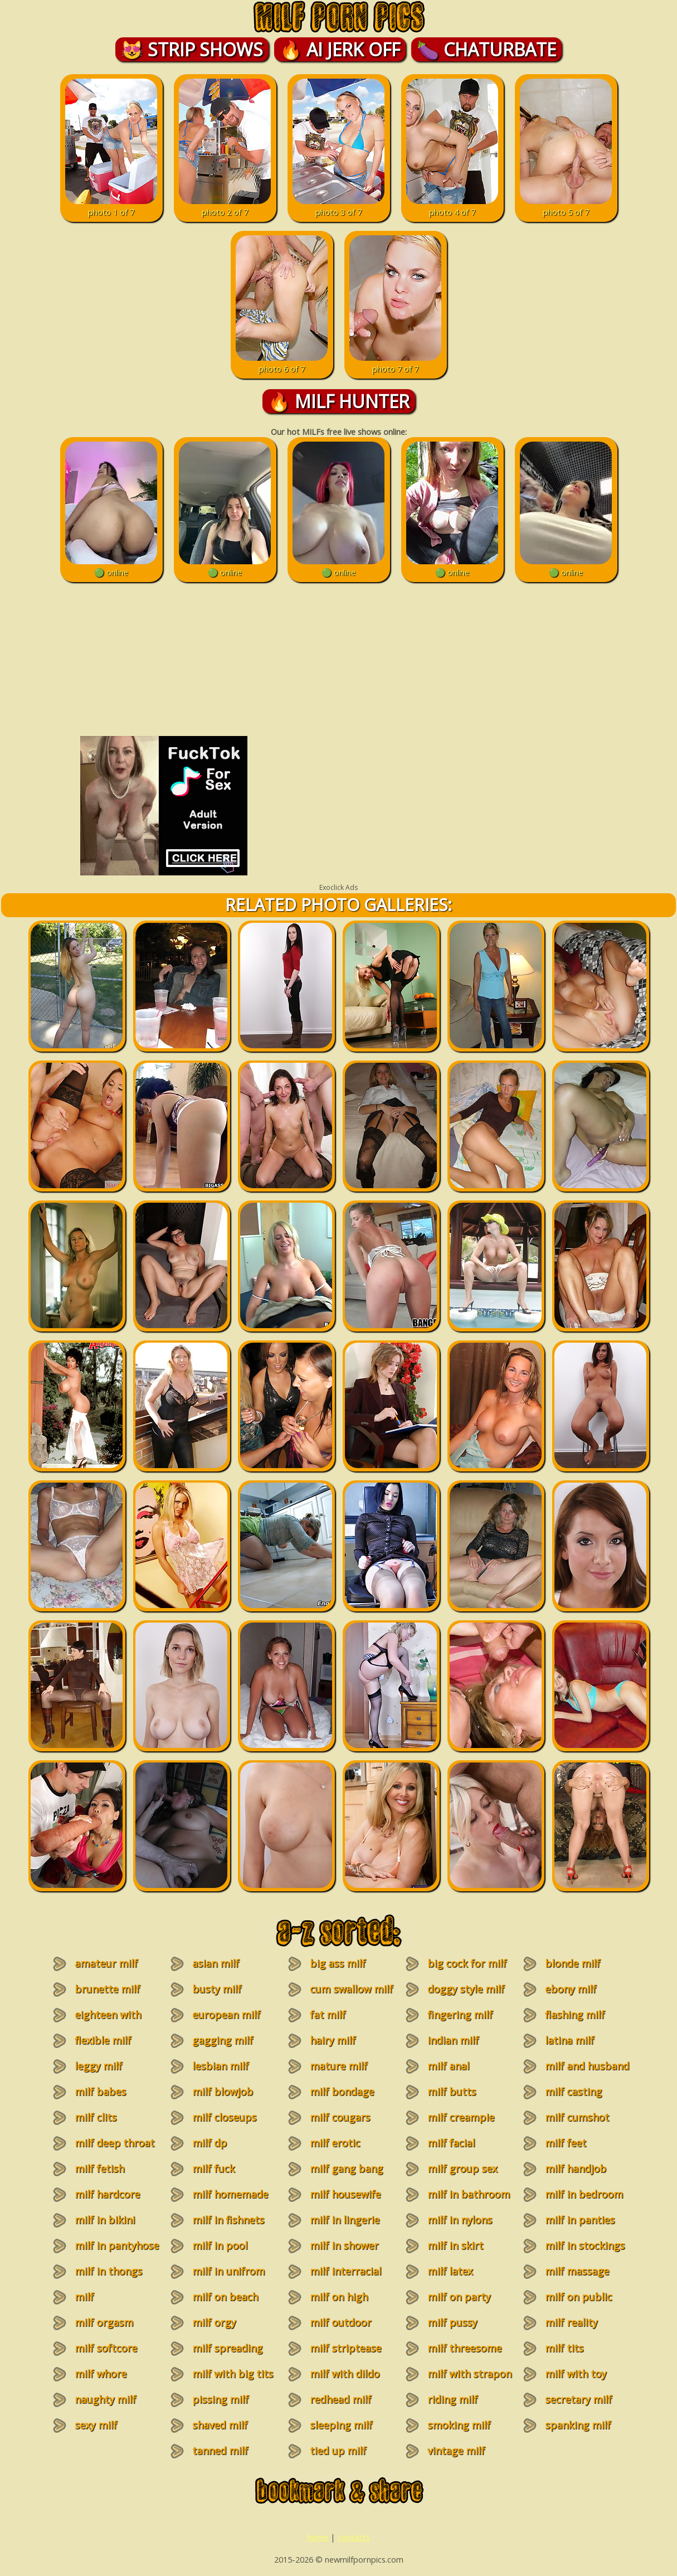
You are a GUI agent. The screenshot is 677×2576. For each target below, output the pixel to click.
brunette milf (107, 1989)
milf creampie (460, 2117)
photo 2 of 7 (225, 206)
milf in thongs (108, 2271)
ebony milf (570, 1989)
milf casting (573, 2091)
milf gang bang (346, 2168)
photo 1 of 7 (111, 206)
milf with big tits (232, 2373)
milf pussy (452, 2322)
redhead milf (340, 2399)
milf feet (565, 2142)
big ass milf (338, 1963)
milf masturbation (100, 2303)
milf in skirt (455, 2245)
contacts (354, 2537)
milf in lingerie (344, 2219)
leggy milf (98, 2066)
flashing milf (575, 2014)
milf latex (450, 2271)
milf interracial (345, 2271)
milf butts (451, 2091)
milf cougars (340, 2117)
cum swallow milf (351, 1989)
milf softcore (106, 2348)
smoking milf (458, 2425)
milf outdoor (340, 2322)
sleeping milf (341, 2425)
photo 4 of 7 (452, 206)
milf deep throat (114, 2142)
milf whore (100, 2373)
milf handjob (575, 2168)
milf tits (564, 2348)
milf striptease (345, 2348)
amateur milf (106, 1963)
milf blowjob (222, 2091)
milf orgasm (104, 2322)
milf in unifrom (228, 2271)
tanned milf (220, 2450)
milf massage (577, 2271)
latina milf (569, 2040)
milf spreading (227, 2348)
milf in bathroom (468, 2194)
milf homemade (230, 2194)
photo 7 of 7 (395, 363)
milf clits (95, 2117)
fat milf (327, 2014)
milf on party (458, 2296)
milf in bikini (105, 2219)
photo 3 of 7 (338, 206)
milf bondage (342, 2091)
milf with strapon (469, 2373)
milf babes (100, 2091)
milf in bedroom (584, 2194)
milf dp (209, 2142)
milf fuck (213, 2168)
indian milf (453, 2040)
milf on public (578, 2296)
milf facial (451, 2142)
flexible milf (103, 2040)
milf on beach (225, 2296)
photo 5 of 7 (566, 206)
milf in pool (219, 2245)
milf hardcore (107, 2194)
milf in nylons (459, 2219)
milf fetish (99, 2168)
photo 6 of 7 (282, 363)
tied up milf (338, 2450)
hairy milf (332, 2040)
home (317, 2537)
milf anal (448, 2066)
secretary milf (578, 2399)
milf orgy (214, 2322)
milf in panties (580, 2219)
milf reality (571, 2322)
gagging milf (222, 2040)
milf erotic (335, 2142)
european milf (226, 2014)
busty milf (216, 1989)
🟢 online (111, 566)
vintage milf (456, 2450)
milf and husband (587, 2066)
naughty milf (105, 2399)
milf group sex (462, 2168)
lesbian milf (220, 2066)
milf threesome (464, 2348)
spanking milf (578, 2425)
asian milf (215, 1963)
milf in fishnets (228, 2219)
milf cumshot (577, 2117)
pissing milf (220, 2399)
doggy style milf (465, 1989)
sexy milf (96, 2425)
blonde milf (572, 1963)
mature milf (338, 2066)
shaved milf (219, 2425)
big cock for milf (466, 1963)
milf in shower (344, 2245)
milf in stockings (585, 2245)
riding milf (452, 2399)
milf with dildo (344, 2373)
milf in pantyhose (117, 2245)
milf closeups (224, 2117)
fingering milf (460, 2014)
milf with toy (575, 2373)
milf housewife (345, 2194)
